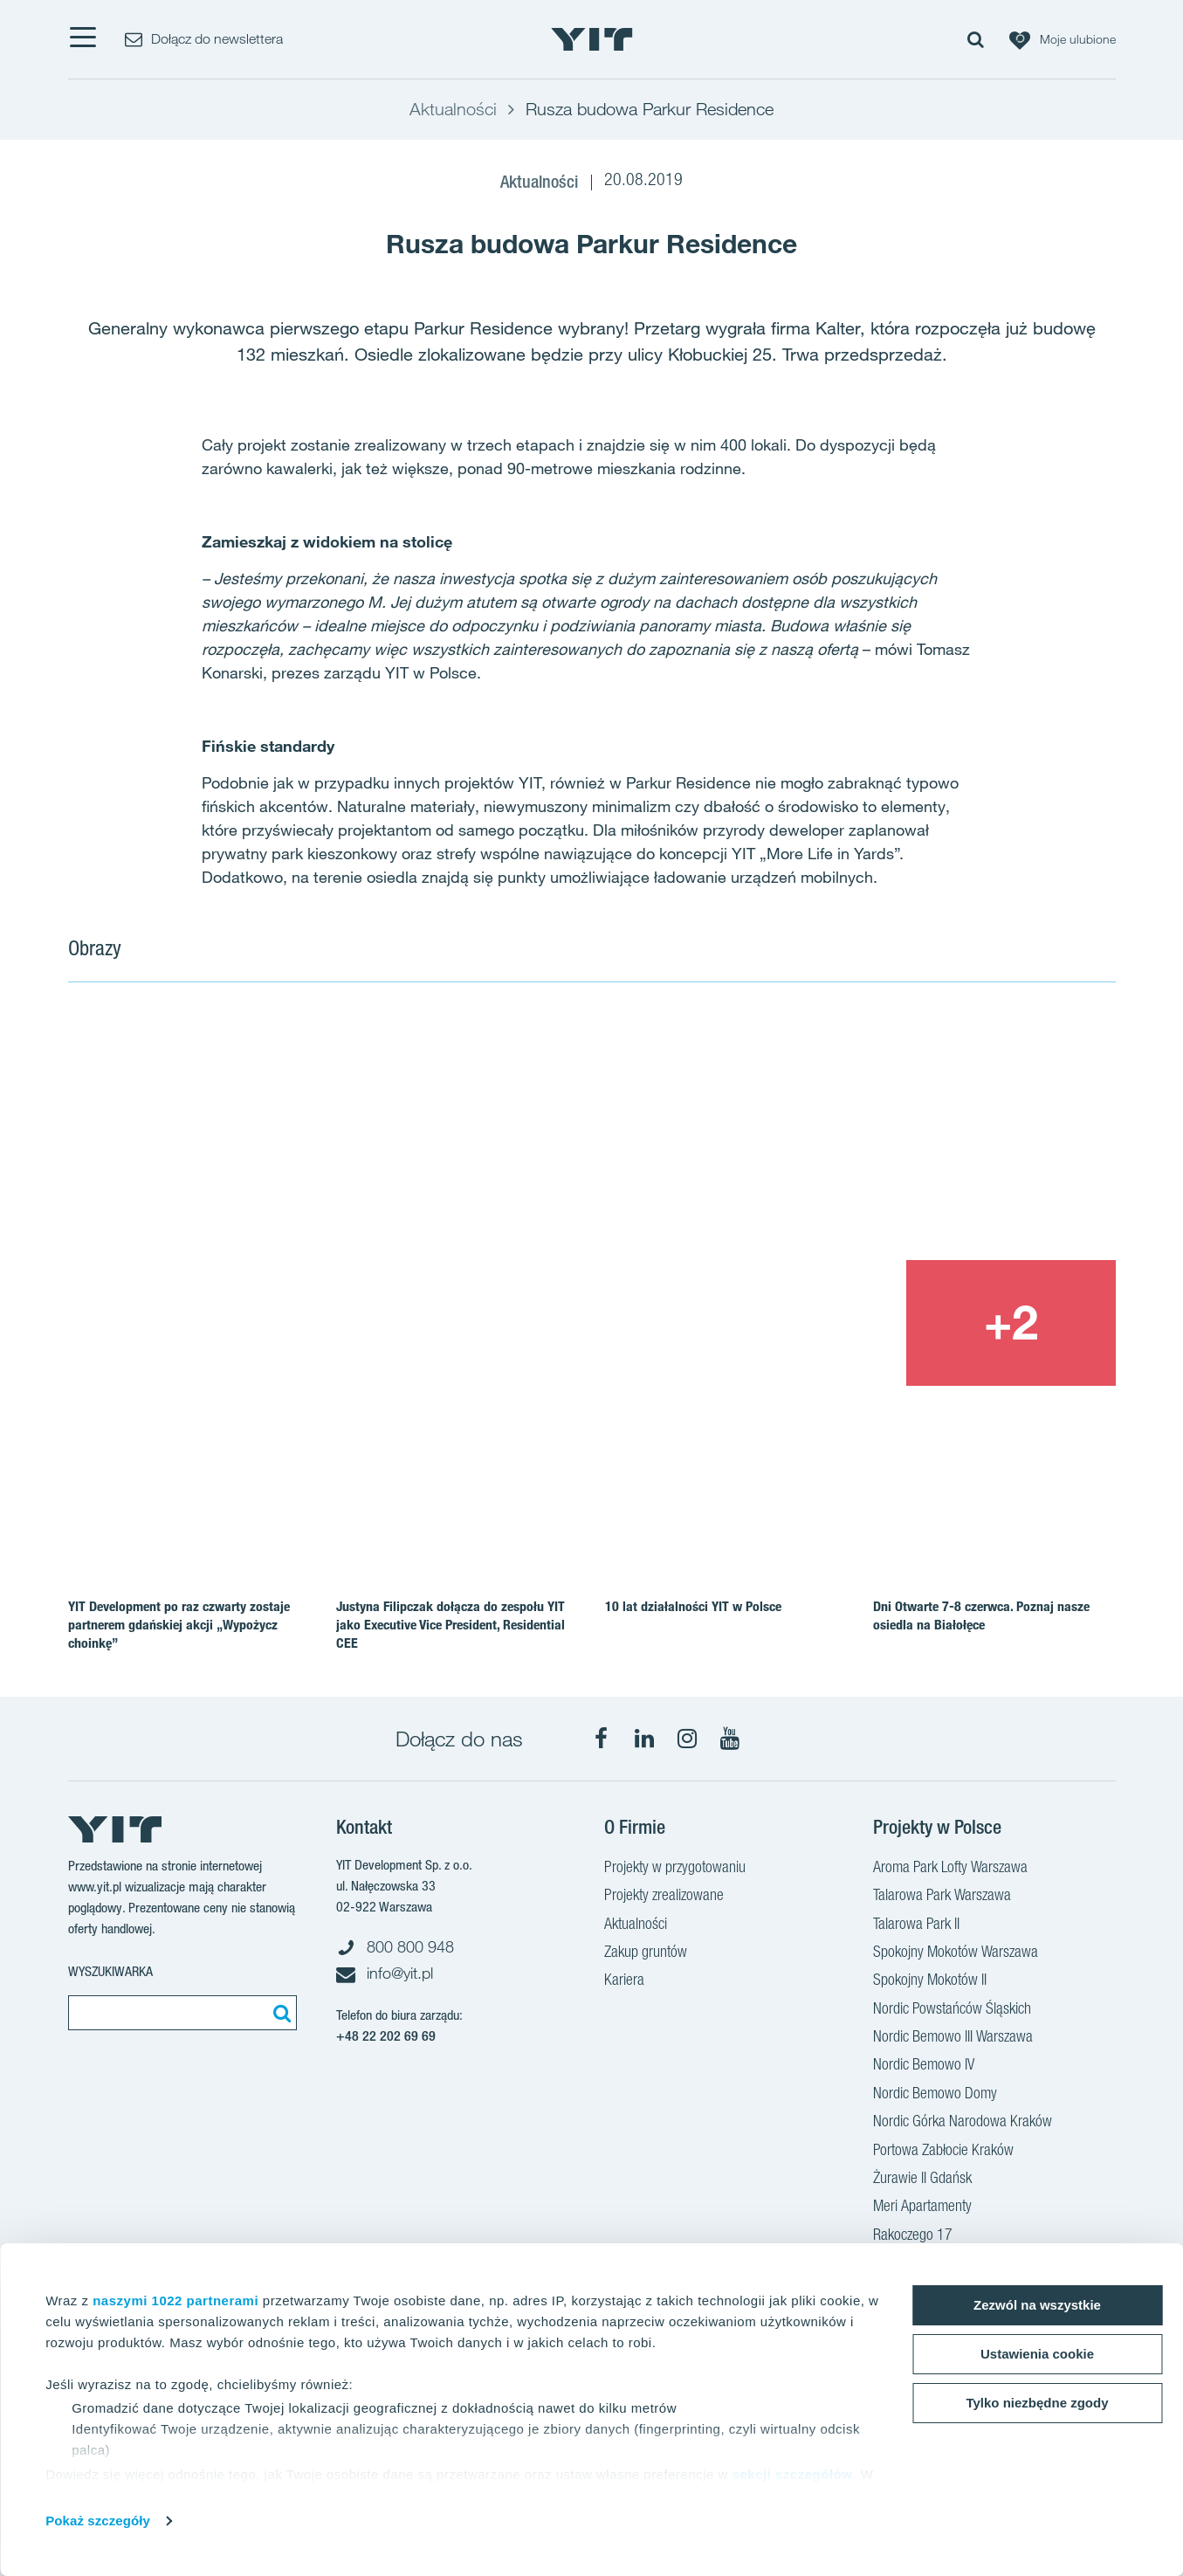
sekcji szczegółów (792, 2474)
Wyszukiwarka (110, 1971)
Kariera (624, 1981)
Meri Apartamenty (922, 2207)
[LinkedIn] (644, 1739)
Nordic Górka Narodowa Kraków (962, 2123)
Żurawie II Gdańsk (922, 2179)
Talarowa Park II (916, 1925)
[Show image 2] (906, 1133)
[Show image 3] (800, 1323)
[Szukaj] (279, 2012)
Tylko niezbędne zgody (1037, 2402)
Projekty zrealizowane (664, 1896)
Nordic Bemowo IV (923, 2066)
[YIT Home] (592, 39)
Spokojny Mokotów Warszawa (955, 1953)
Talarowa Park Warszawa (942, 1896)
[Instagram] (687, 1739)
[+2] (1011, 1323)
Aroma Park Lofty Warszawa (950, 1869)
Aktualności (635, 1925)
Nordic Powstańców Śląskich (952, 2010)
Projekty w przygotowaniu (675, 1869)
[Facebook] (602, 1739)
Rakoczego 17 (913, 2236)
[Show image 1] (380, 1197)
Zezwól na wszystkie (1037, 2304)
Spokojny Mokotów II (930, 1981)
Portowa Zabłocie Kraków (943, 2151)
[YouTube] (730, 1739)
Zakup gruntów (645, 1953)
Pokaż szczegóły (97, 2520)
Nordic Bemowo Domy (935, 2095)
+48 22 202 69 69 (386, 2036)
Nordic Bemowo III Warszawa (953, 2038)
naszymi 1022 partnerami (175, 2300)
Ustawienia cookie (1037, 2353)
